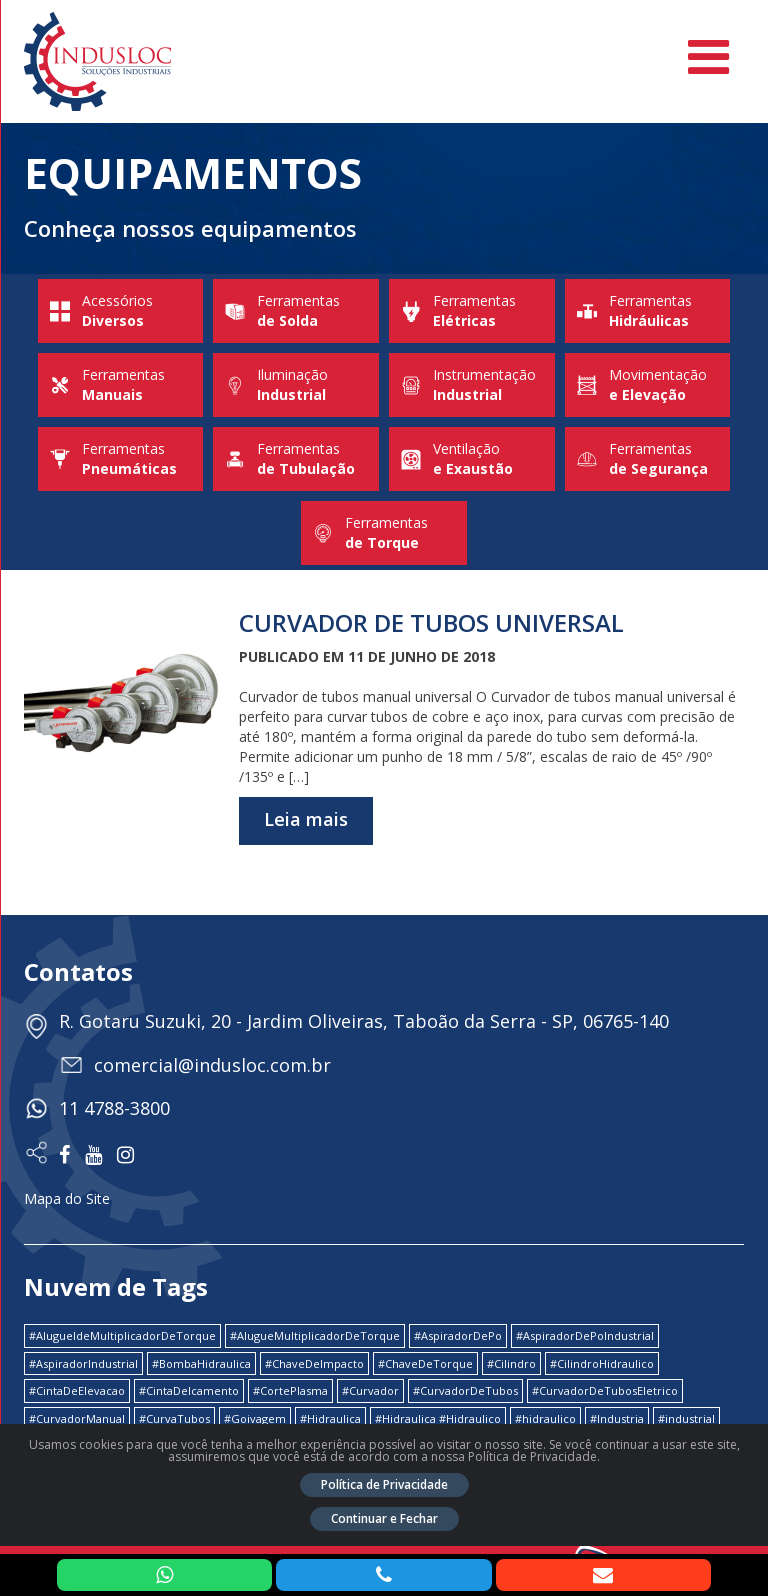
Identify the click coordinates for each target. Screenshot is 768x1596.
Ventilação (472, 459)
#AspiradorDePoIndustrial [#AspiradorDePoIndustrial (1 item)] (585, 1335)
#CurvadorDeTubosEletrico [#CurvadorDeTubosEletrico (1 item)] (605, 1390)
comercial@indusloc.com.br (212, 1065)
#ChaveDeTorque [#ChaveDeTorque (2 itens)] (425, 1363)
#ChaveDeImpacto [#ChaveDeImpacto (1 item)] (314, 1363)
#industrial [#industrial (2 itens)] (686, 1418)
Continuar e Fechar (384, 1518)
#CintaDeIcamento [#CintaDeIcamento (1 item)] (189, 1390)
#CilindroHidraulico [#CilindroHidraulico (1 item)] (602, 1363)
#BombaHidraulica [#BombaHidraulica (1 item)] (201, 1363)
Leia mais (306, 819)
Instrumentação (472, 385)
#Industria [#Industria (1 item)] (617, 1418)
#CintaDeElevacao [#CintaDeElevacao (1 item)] (77, 1390)
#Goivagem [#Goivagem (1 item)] (255, 1418)
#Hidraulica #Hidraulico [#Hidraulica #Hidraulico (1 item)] (438, 1418)
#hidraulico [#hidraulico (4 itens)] (545, 1418)
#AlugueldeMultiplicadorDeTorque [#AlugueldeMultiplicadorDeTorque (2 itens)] (122, 1335)
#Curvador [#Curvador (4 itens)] (370, 1390)
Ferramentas (296, 311)
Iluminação (296, 385)
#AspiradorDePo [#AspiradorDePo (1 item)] (458, 1335)
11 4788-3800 (114, 1108)
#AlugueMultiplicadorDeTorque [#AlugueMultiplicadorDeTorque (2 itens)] (315, 1335)
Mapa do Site (67, 1198)
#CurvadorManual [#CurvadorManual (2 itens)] (77, 1418)
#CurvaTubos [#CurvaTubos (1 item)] (174, 1418)
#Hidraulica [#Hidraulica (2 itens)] (330, 1418)
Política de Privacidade (384, 1484)
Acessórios (121, 311)
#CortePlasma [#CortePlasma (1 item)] (290, 1390)
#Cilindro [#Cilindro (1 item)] (511, 1363)
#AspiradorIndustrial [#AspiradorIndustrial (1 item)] (83, 1363)
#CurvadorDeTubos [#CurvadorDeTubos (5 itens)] (465, 1390)
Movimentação (648, 385)
